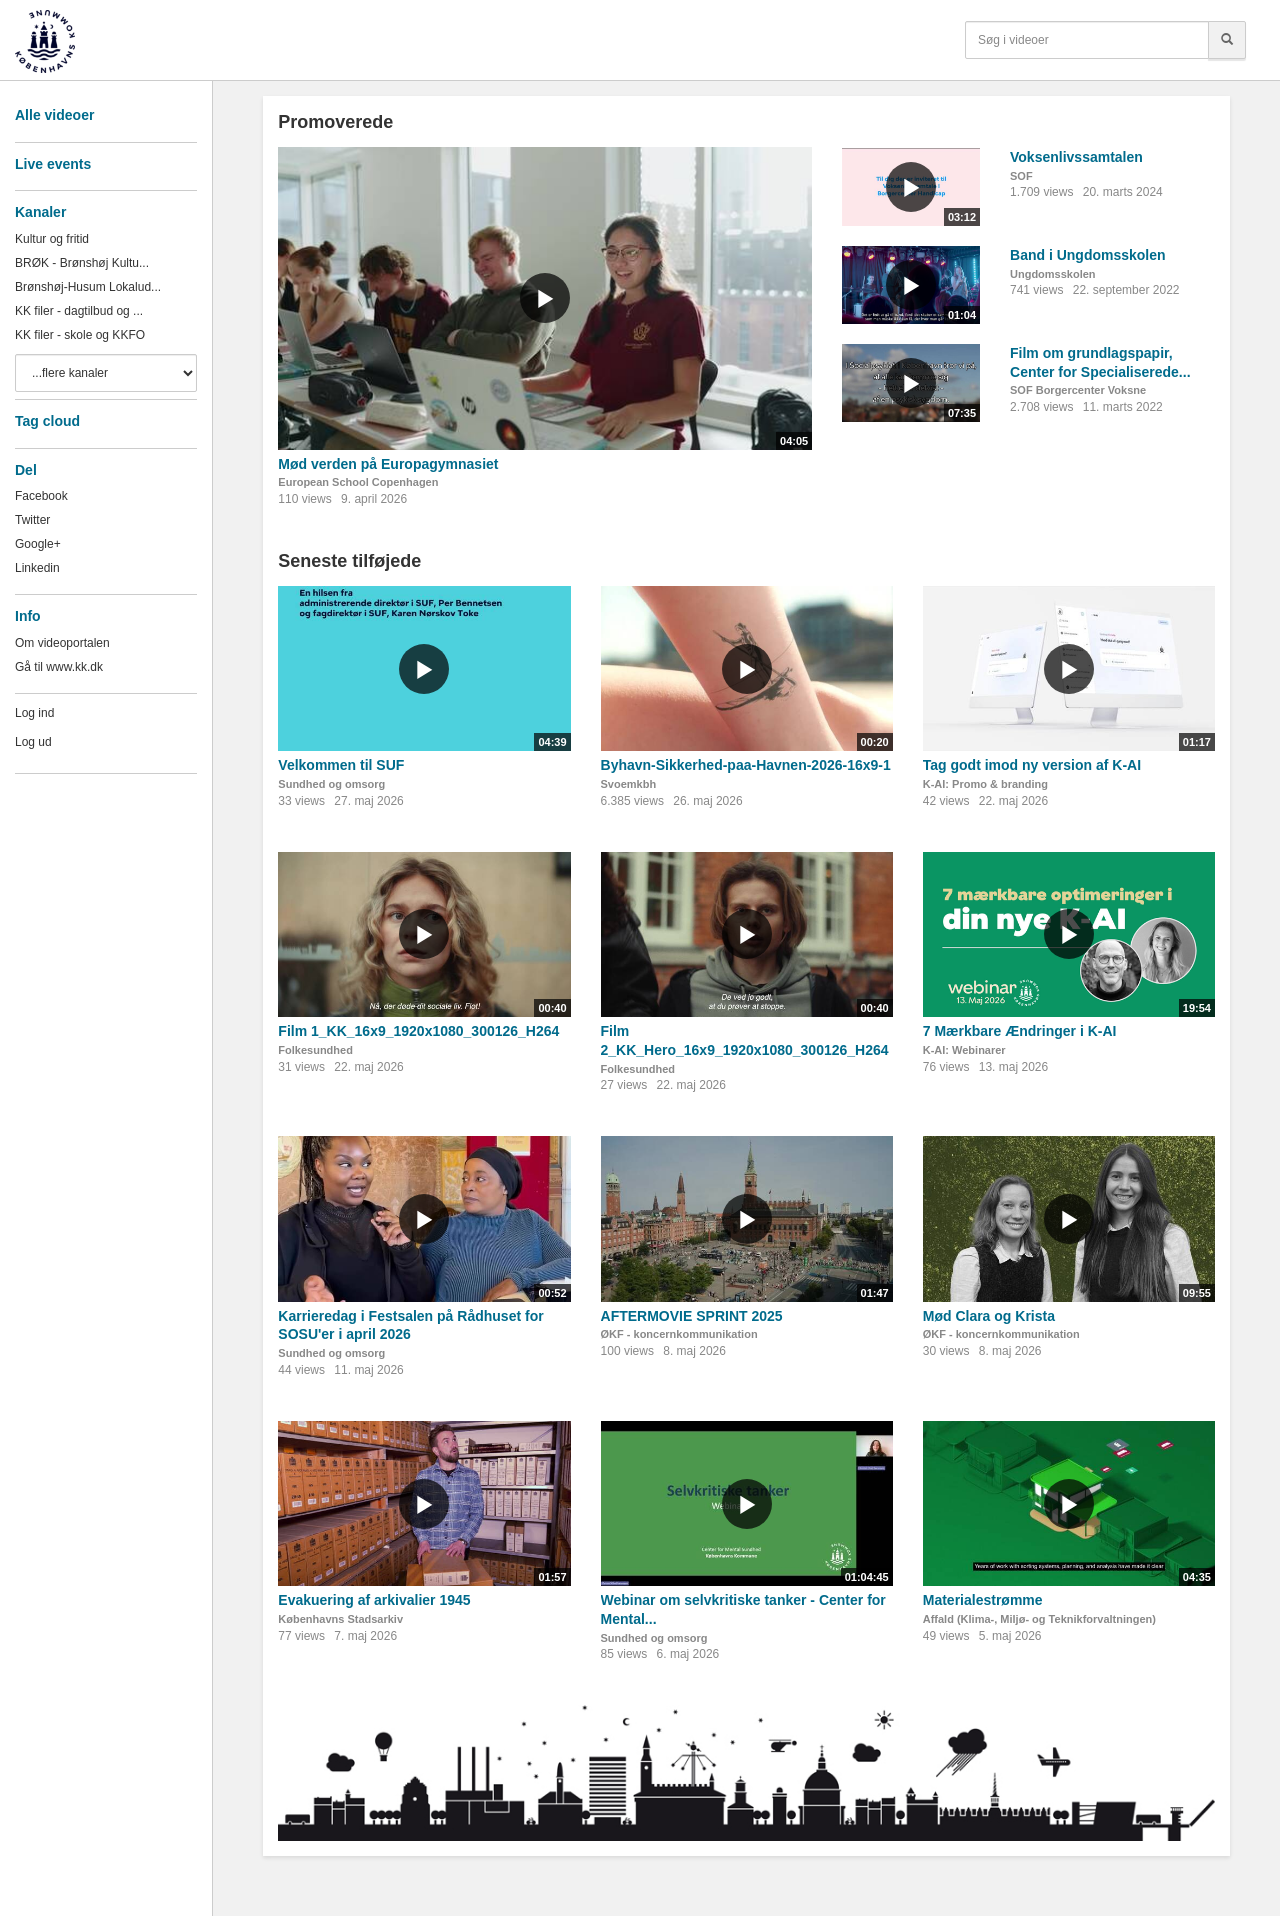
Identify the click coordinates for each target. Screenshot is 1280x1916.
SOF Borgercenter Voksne (1078, 390)
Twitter (32, 520)
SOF (1021, 176)
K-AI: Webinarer (964, 1050)
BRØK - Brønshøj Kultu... (82, 263)
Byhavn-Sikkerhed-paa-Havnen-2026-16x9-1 (746, 765)
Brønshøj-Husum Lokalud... (88, 287)
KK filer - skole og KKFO (80, 335)
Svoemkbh (629, 784)
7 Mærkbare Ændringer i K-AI (1020, 1031)
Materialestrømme (983, 1600)
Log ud (33, 742)
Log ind (34, 713)
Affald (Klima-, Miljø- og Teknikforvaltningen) (1039, 1619)
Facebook (41, 496)
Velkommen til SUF (341, 765)
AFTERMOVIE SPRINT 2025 (692, 1316)
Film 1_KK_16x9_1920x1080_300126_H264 (418, 1031)
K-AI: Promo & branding (985, 784)
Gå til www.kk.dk (59, 667)
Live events (53, 164)
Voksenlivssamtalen (1076, 157)
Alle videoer (54, 115)
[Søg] (1227, 40)
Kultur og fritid (52, 239)
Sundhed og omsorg (331, 784)
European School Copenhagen (358, 482)
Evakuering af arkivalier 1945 (374, 1600)
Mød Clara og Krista (989, 1316)
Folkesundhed (315, 1050)
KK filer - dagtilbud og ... (79, 311)
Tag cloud (47, 421)
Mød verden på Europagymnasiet (388, 464)
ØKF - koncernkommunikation (679, 1334)
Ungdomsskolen (1053, 274)
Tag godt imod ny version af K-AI (1032, 765)
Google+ (38, 544)
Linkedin (37, 568)
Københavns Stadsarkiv (340, 1619)
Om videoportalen (62, 643)
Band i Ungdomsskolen (1088, 255)
